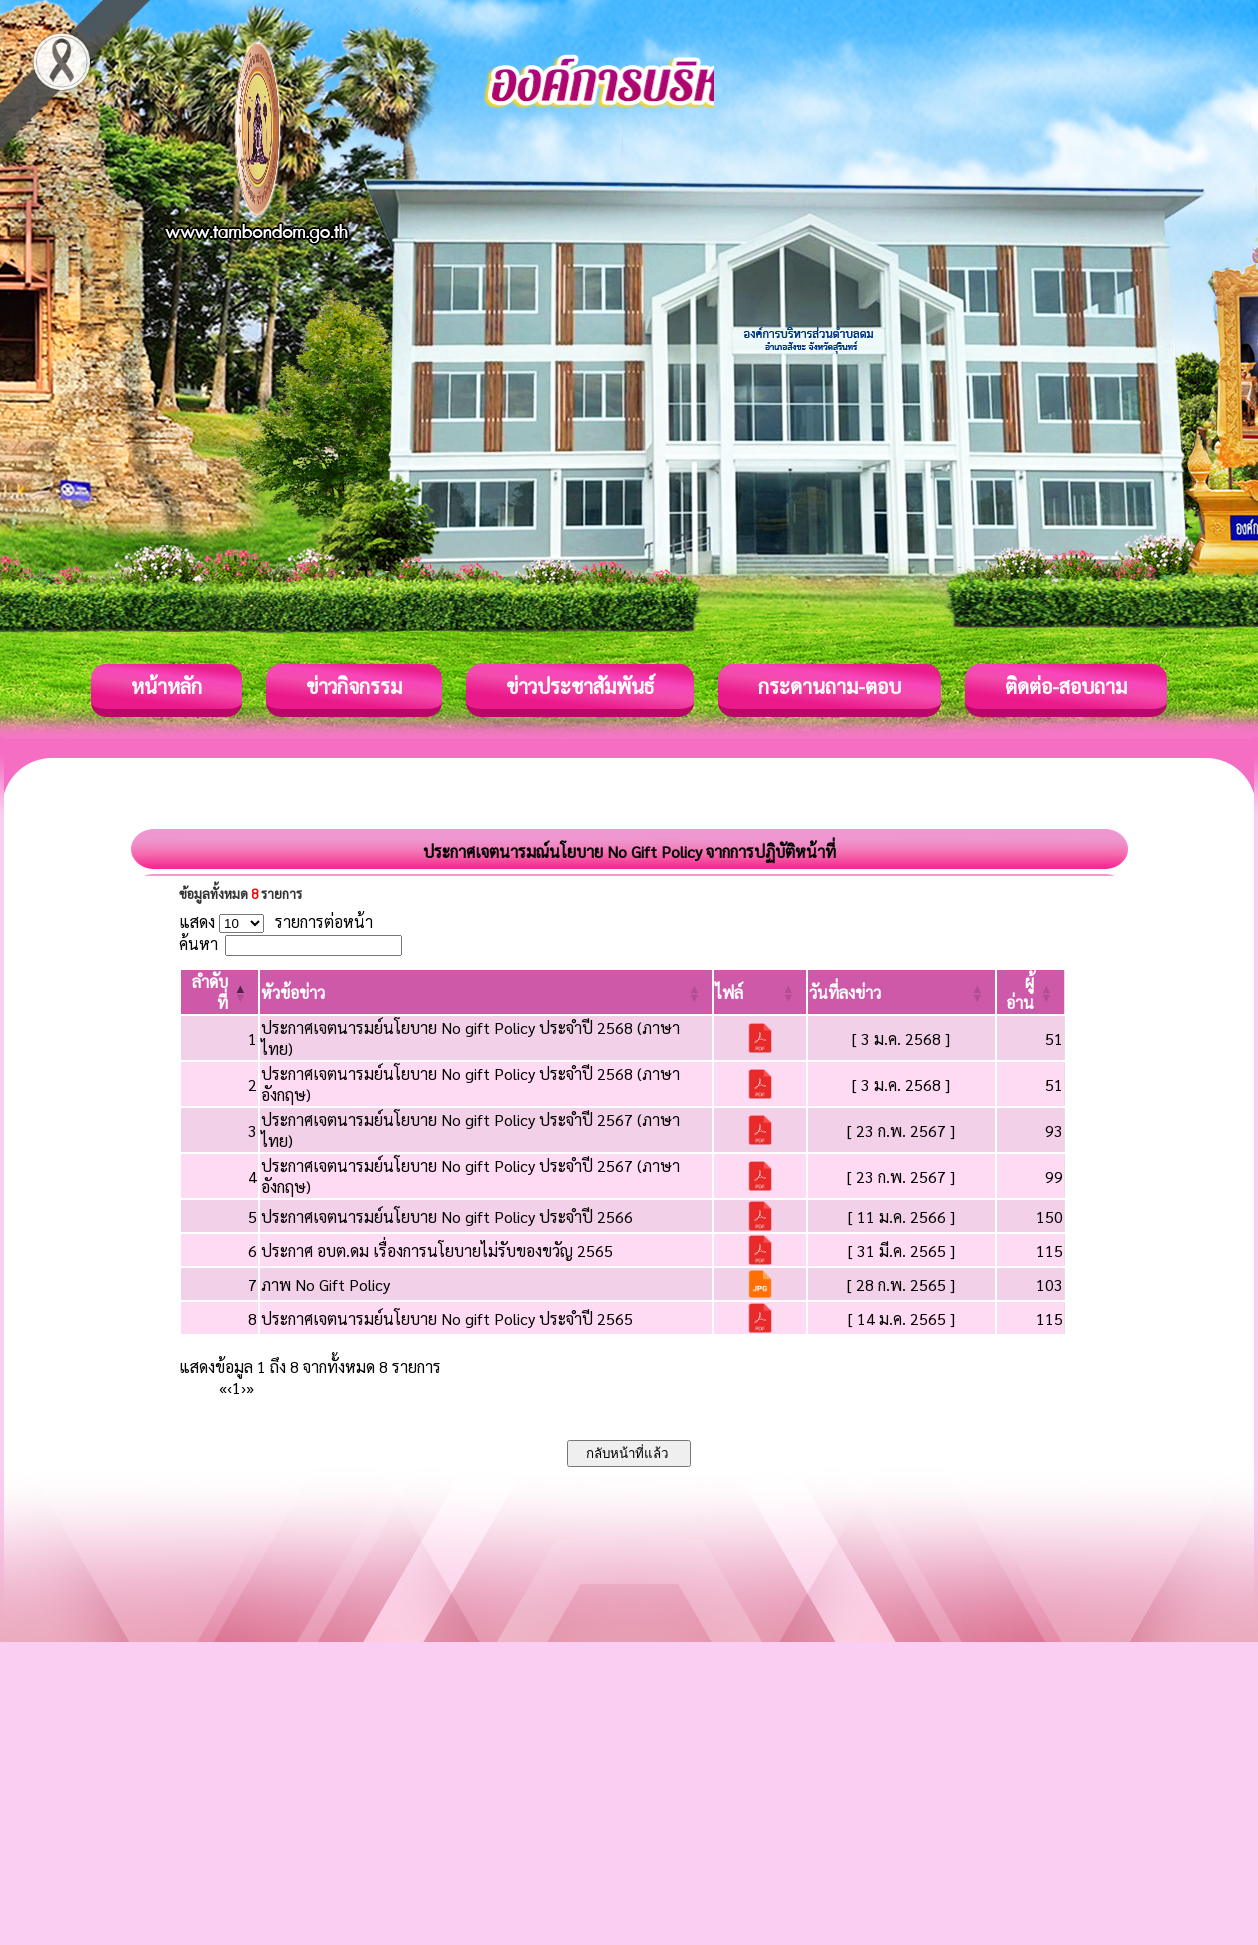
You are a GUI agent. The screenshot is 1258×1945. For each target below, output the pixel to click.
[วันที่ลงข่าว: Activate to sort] (901, 992)
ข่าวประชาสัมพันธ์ (580, 686)
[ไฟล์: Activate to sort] (760, 992)
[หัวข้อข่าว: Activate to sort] (486, 992)
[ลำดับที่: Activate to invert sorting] (219, 992)
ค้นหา (198, 943)
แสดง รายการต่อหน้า (276, 921)
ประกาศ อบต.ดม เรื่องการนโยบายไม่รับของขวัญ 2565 (437, 1250)
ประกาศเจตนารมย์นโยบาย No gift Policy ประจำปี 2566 (447, 1216)
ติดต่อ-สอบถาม (1066, 686)
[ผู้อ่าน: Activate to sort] (1031, 992)
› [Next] (243, 1387)
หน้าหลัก (166, 686)
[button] (293, 992)
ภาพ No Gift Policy (325, 1284)
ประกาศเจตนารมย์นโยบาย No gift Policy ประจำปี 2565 (447, 1318)
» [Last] (250, 1387)
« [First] (223, 1387)
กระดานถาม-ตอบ (829, 686)
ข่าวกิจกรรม (354, 686)
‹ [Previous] (229, 1387)
